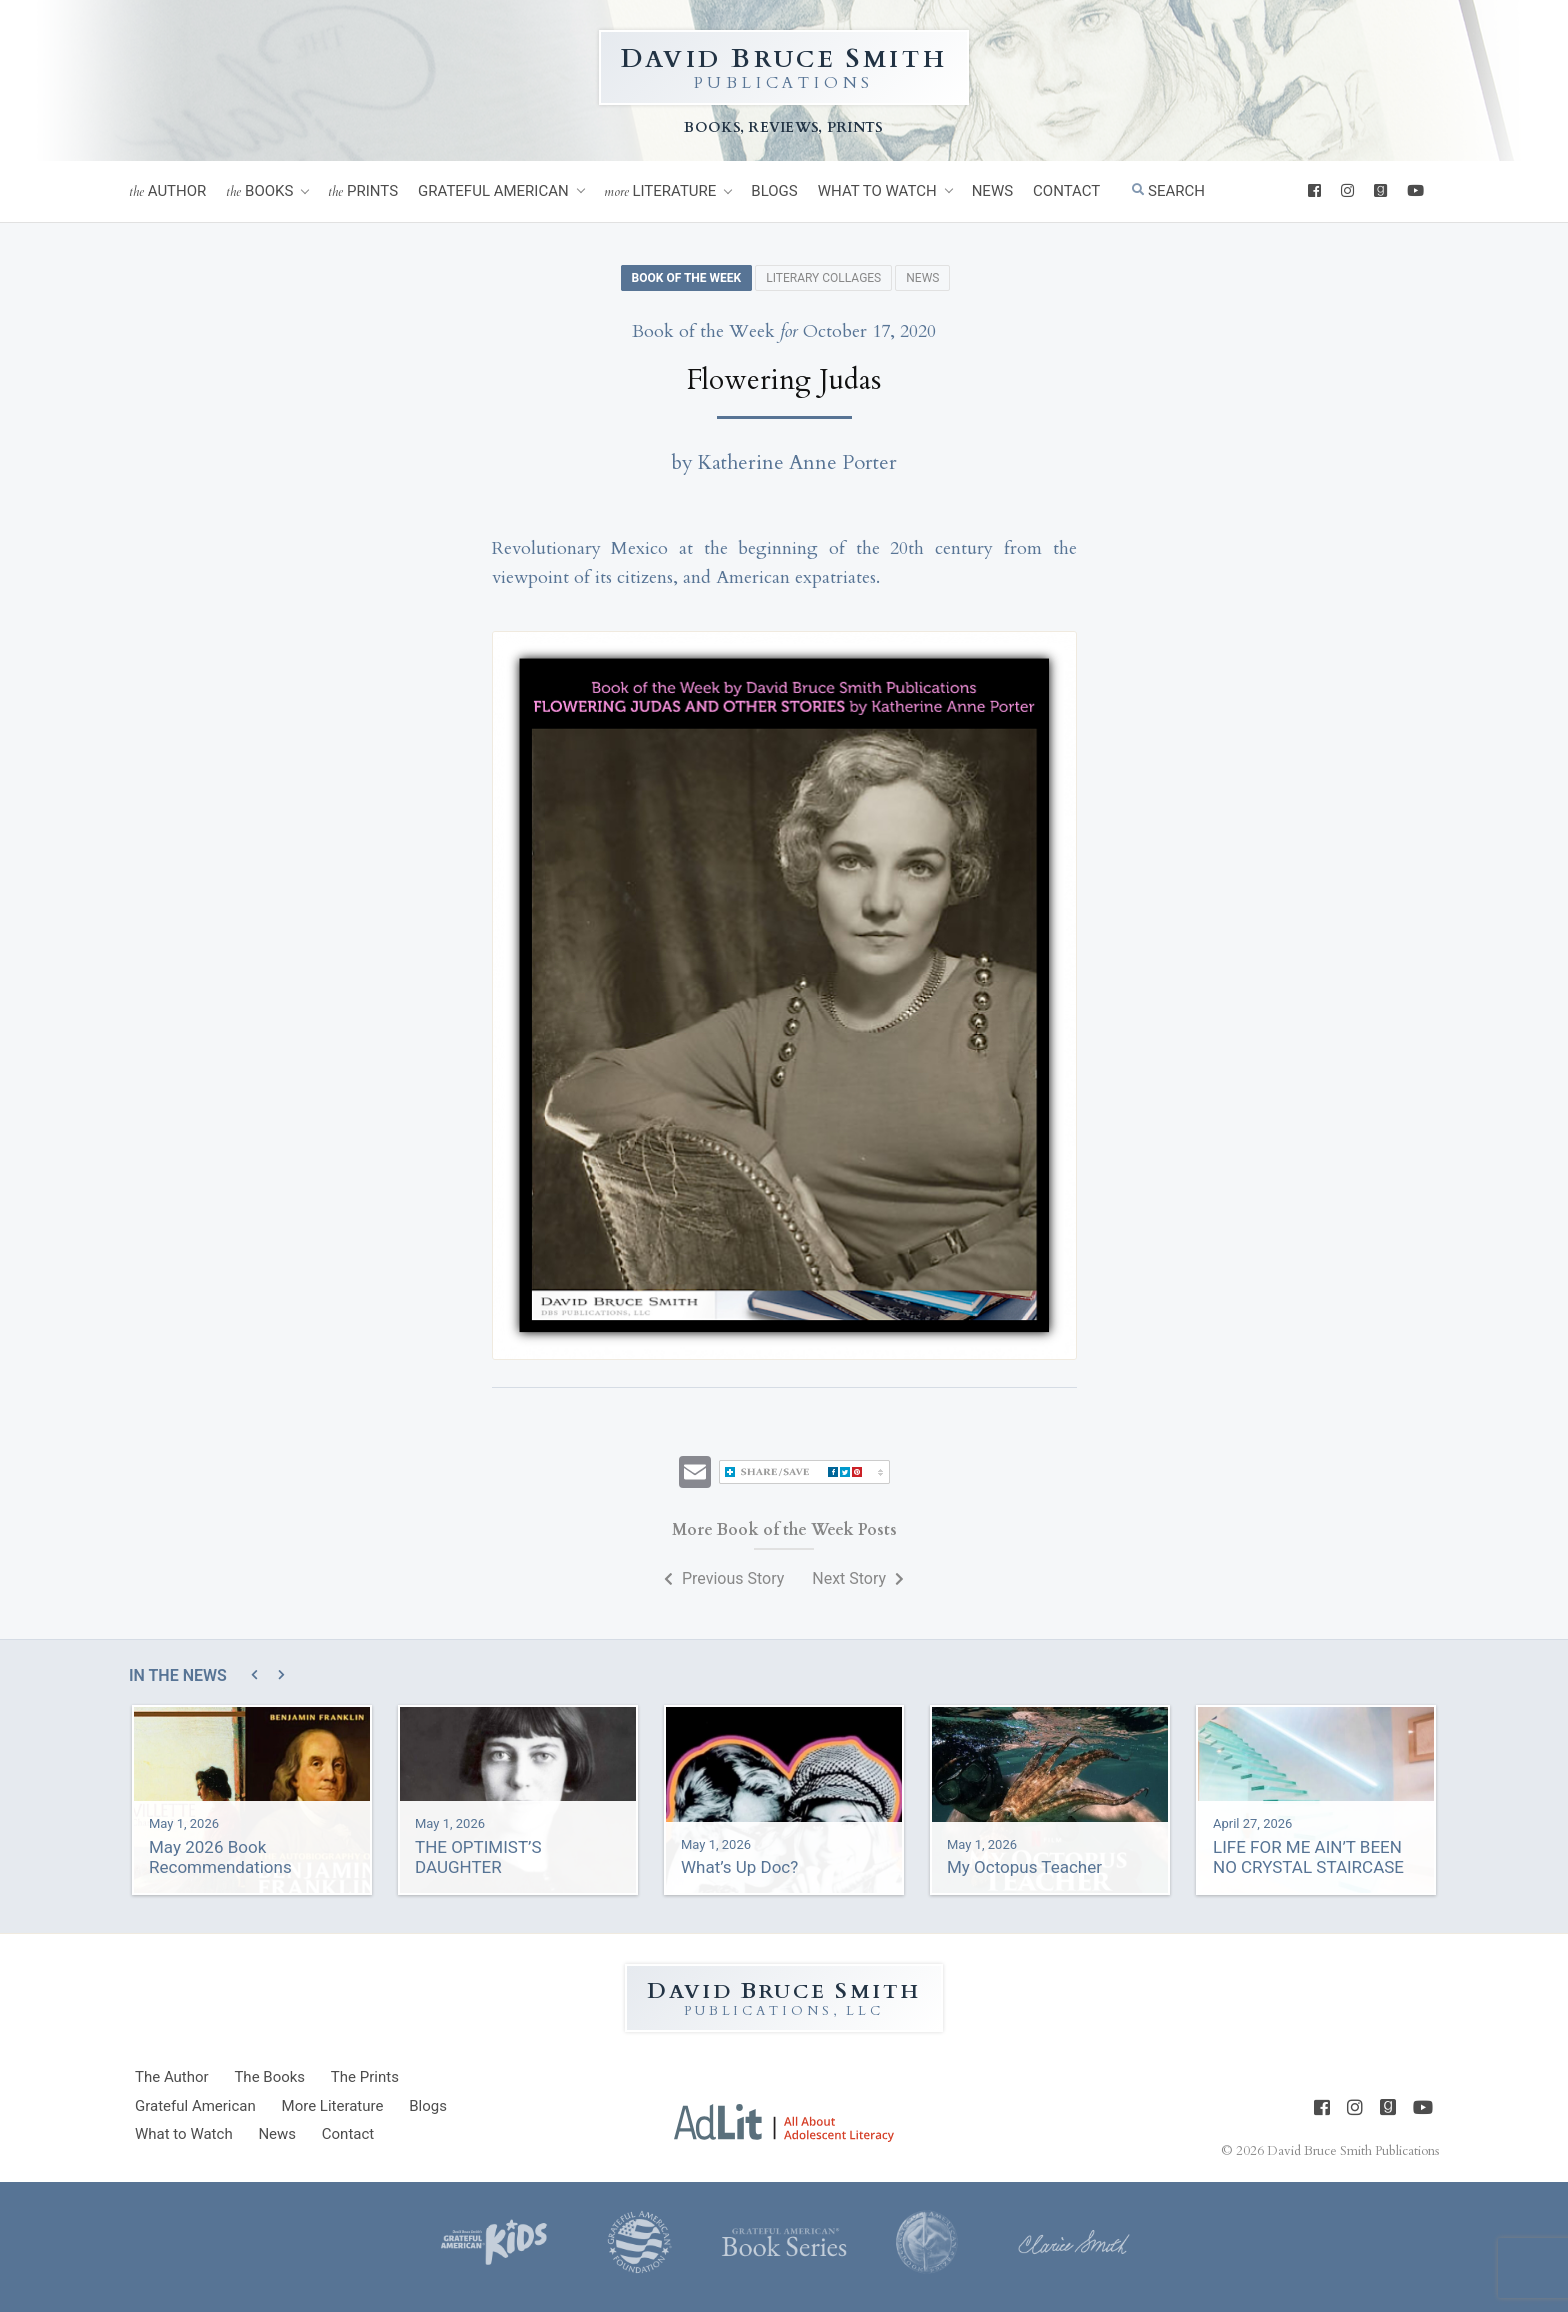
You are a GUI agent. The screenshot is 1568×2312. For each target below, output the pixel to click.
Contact (1066, 191)
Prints (363, 191)
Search (1168, 191)
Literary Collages (823, 278)
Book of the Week (687, 278)
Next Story (858, 1578)
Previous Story (724, 1578)
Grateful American (493, 191)
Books (259, 191)
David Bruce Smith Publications (1353, 2150)
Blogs (774, 191)
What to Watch (877, 191)
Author (167, 191)
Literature (660, 191)
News (992, 191)
